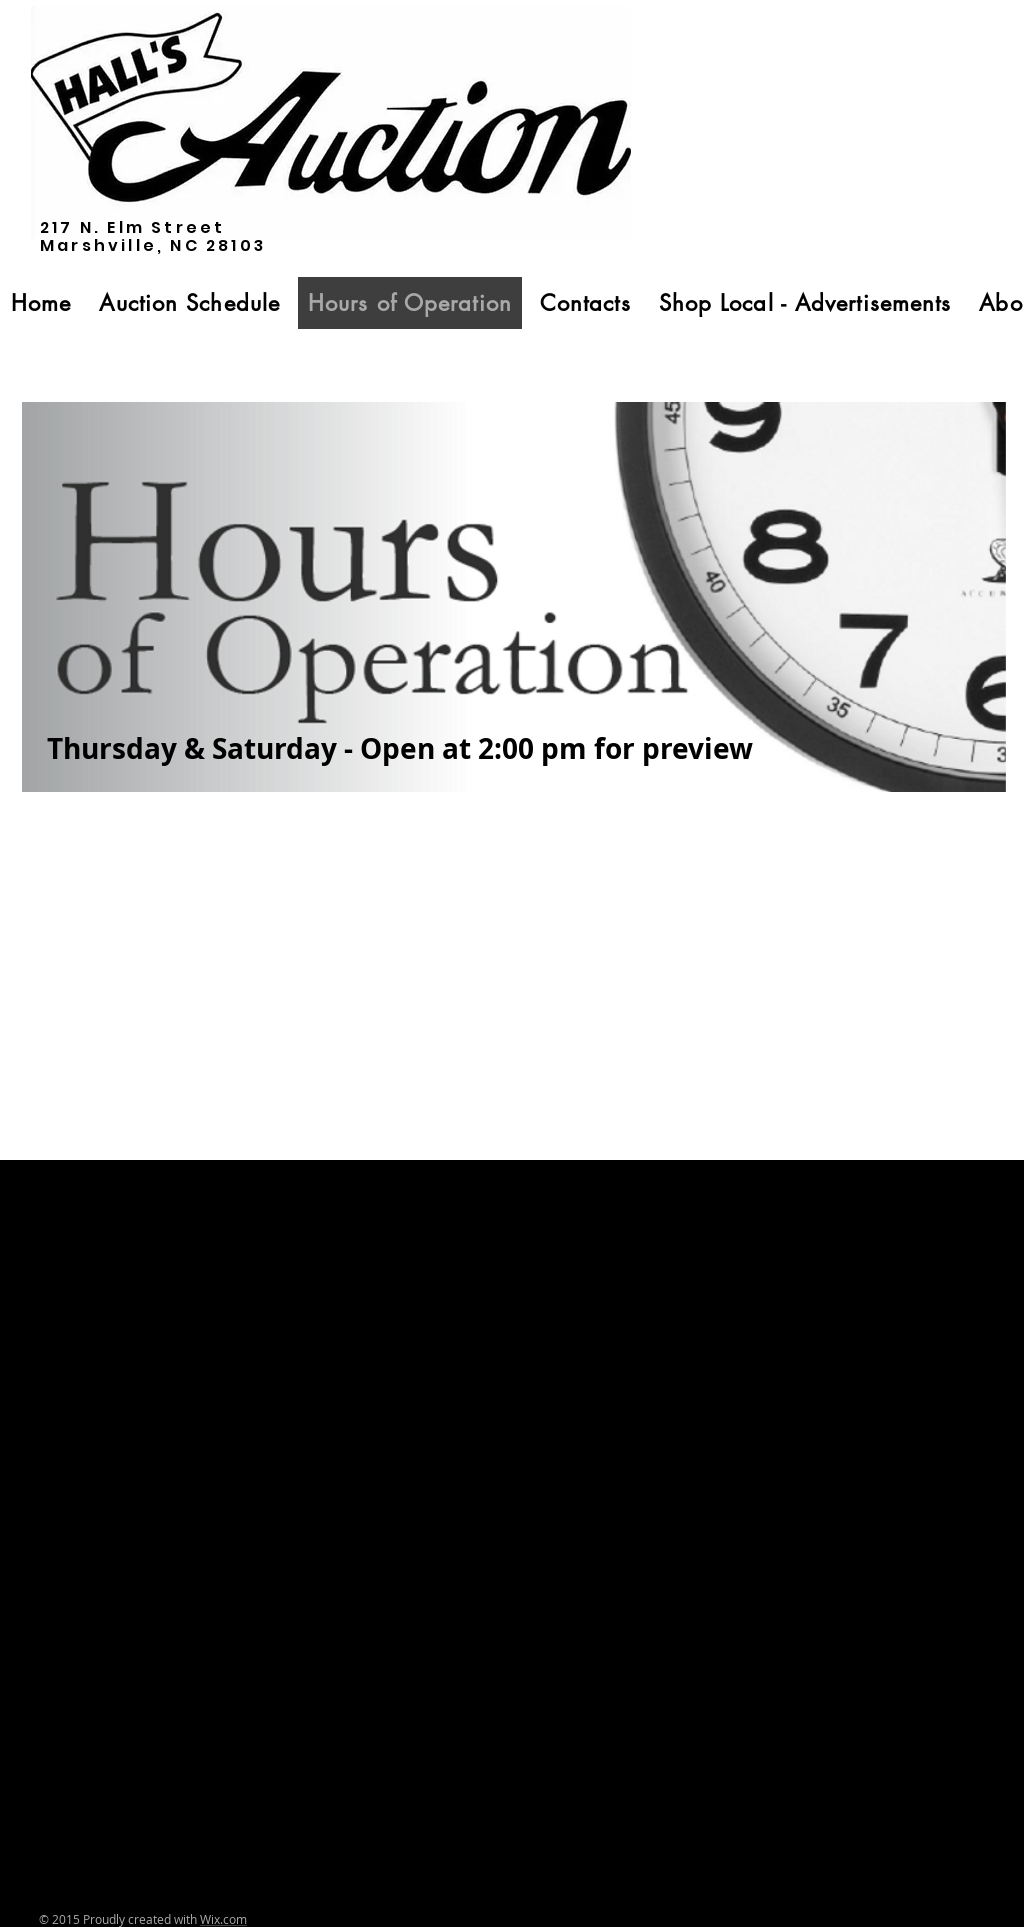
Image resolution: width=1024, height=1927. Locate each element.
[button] (189, 303)
